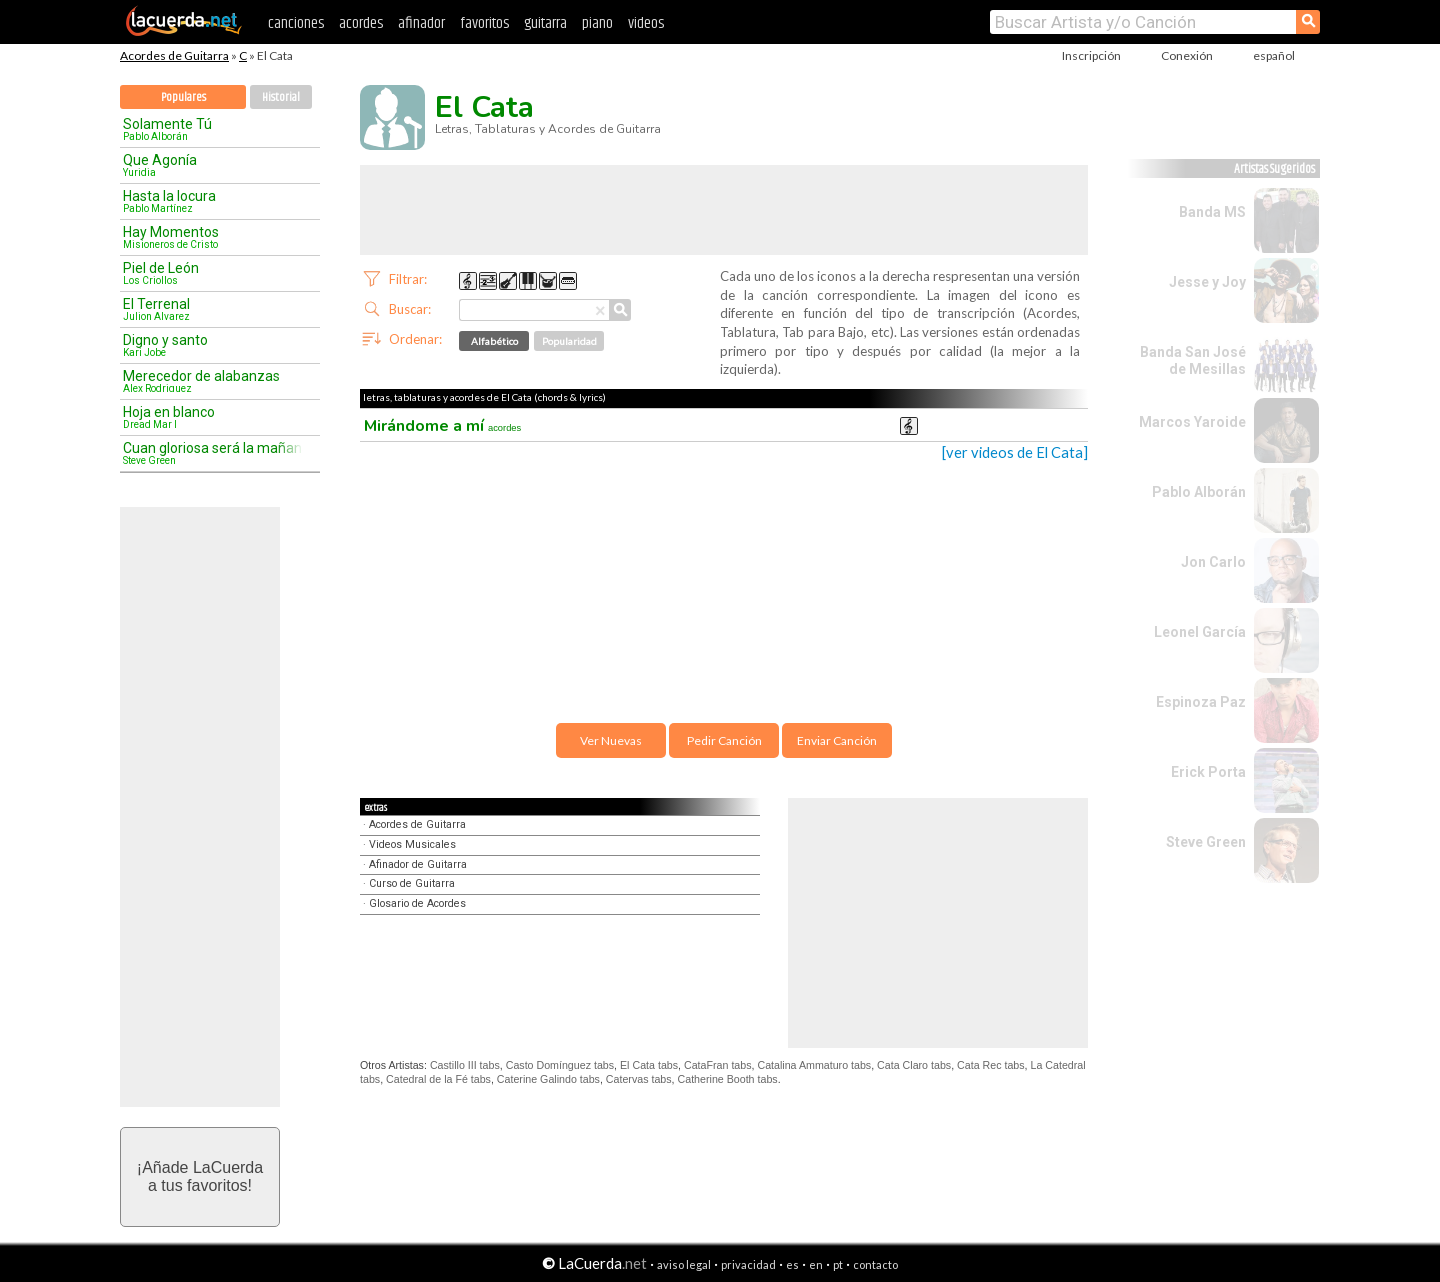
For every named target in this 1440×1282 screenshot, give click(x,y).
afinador (421, 23)
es (792, 1264)
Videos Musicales (412, 844)
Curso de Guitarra (412, 883)
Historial (281, 97)
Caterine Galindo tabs (548, 1079)
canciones (296, 23)
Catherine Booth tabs (728, 1079)
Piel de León (213, 273)
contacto (875, 1264)
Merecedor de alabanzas (213, 381)
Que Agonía (213, 165)
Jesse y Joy (1207, 282)
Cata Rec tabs (991, 1065)
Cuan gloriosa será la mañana (213, 453)
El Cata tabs (649, 1065)
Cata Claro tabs (914, 1065)
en (816, 1264)
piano (597, 23)
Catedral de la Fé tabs (438, 1079)
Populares (183, 97)
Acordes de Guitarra (174, 55)
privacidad (748, 1264)
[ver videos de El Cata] (1015, 452)
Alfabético (494, 341)
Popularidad (569, 341)
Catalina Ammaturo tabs (814, 1065)
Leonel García (1200, 632)
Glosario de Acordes (417, 903)
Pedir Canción (724, 740)
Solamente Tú (213, 129)
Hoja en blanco (213, 417)
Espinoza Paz (1201, 702)
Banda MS (1212, 212)
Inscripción (1091, 55)
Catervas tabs (639, 1079)
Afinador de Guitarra (418, 864)
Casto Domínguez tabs (560, 1065)
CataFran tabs (718, 1065)
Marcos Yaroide (1192, 422)
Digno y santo (213, 345)
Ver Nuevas (611, 740)
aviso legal (684, 1264)
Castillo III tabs (465, 1065)
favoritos (484, 23)
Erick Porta (1208, 772)
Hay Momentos (213, 237)
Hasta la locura (213, 201)
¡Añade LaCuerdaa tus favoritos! (200, 1176)
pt (838, 1264)
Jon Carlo (1213, 562)
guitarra (545, 23)
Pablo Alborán (1199, 492)
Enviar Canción (837, 740)
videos (646, 23)
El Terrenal (213, 309)
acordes (361, 23)
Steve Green (1206, 842)
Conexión (1187, 55)
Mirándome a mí (442, 426)
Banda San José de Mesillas (1193, 360)
